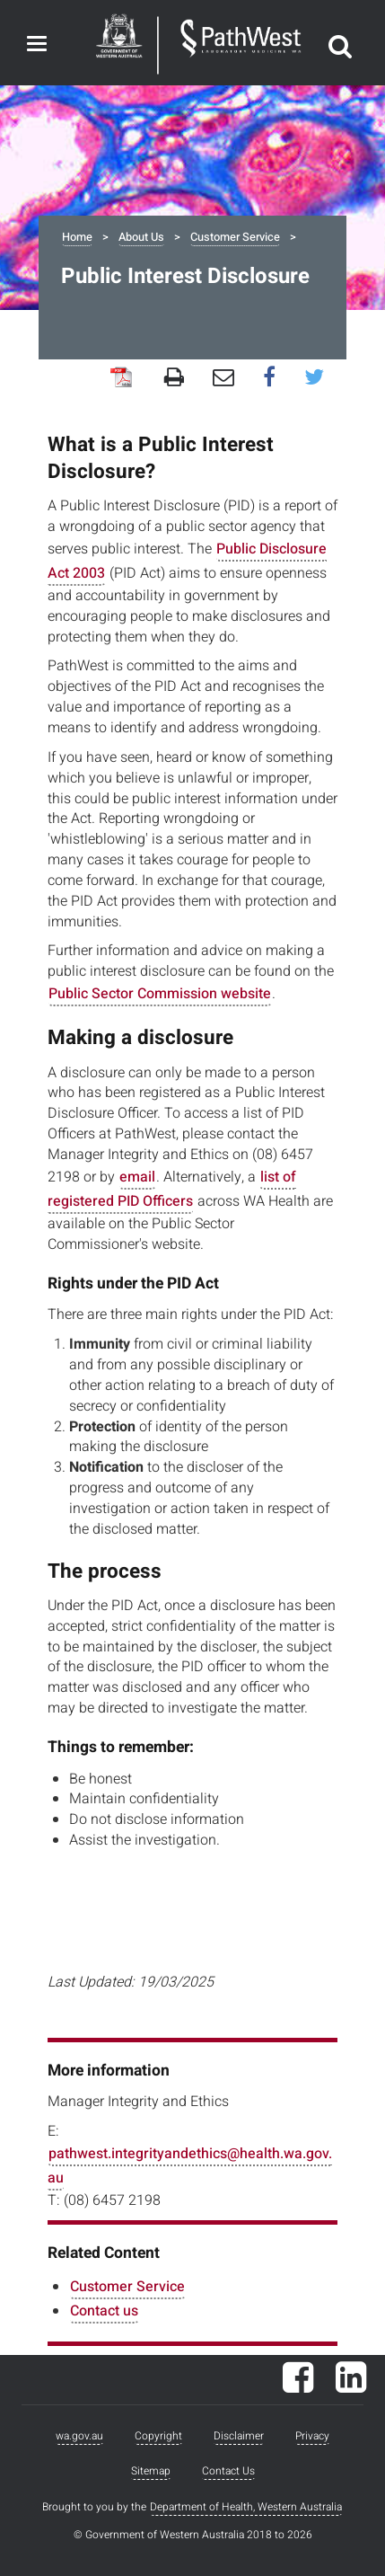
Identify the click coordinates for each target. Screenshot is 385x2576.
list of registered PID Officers (172, 1189)
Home (77, 237)
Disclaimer (239, 2436)
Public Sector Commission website (159, 994)
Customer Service (235, 237)
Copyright (158, 2436)
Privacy (312, 2436)
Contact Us (228, 2471)
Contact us (104, 2311)
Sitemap (151, 2471)
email (137, 1177)
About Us (141, 237)
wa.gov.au (79, 2436)
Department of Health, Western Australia (246, 2507)
